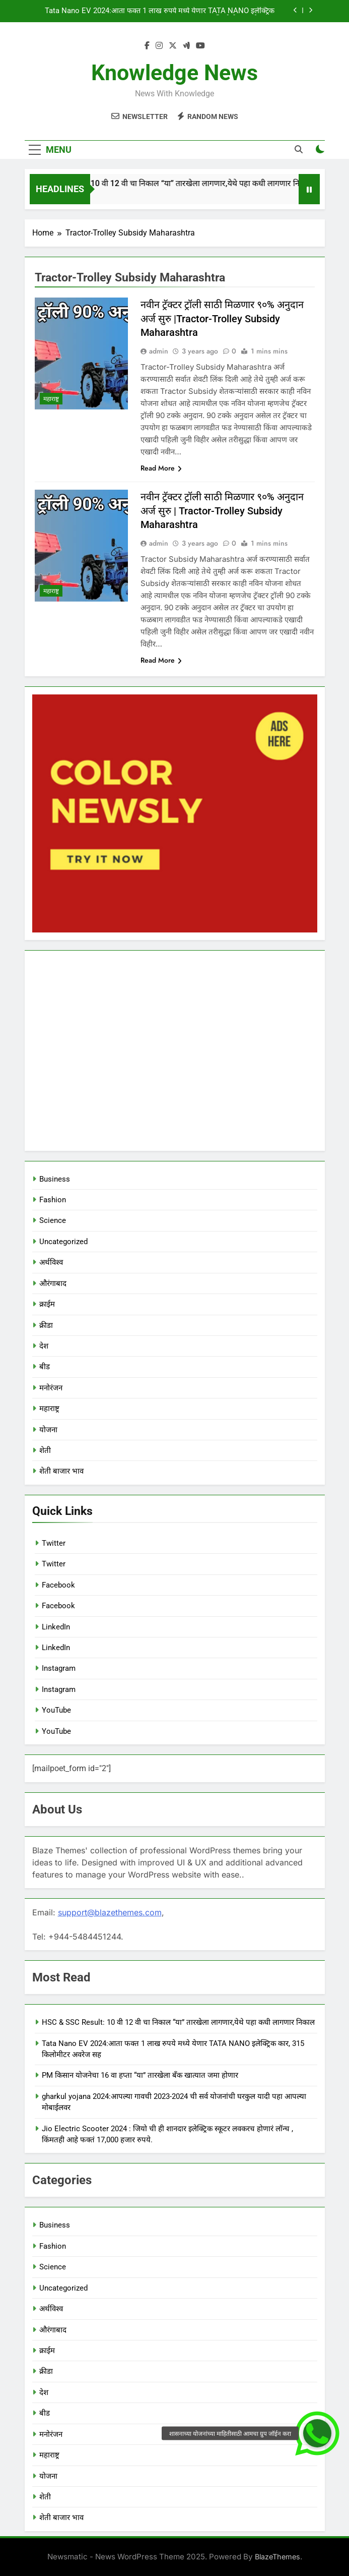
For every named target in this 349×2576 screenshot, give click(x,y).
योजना (48, 1429)
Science (52, 1220)
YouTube (56, 1710)
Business (54, 1179)
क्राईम (48, 1304)
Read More (161, 468)
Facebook (58, 1585)
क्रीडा (47, 1325)
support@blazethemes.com (110, 1912)
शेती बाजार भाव (61, 1471)
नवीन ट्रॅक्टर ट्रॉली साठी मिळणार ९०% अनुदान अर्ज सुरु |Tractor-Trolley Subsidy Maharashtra (222, 318)
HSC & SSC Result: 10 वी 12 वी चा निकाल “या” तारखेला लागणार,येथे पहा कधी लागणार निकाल (175, 183)
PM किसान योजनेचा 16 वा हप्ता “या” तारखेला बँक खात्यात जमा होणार (140, 2075)
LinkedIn (56, 1626)
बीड (44, 1366)
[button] (317, 2433)
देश (43, 1346)
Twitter (53, 1543)
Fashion (52, 1199)
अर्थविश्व (52, 1262)
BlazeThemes (277, 2556)
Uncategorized (63, 1241)
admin (158, 351)
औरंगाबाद (52, 1283)
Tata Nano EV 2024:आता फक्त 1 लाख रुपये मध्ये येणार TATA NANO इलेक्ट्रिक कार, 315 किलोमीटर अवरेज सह (159, 11)
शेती (45, 1450)
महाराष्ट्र (51, 398)
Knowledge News (174, 72)
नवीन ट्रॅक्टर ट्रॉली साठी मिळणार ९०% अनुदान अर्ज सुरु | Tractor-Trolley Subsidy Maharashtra (222, 511)
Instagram (59, 1668)
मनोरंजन (51, 1387)
